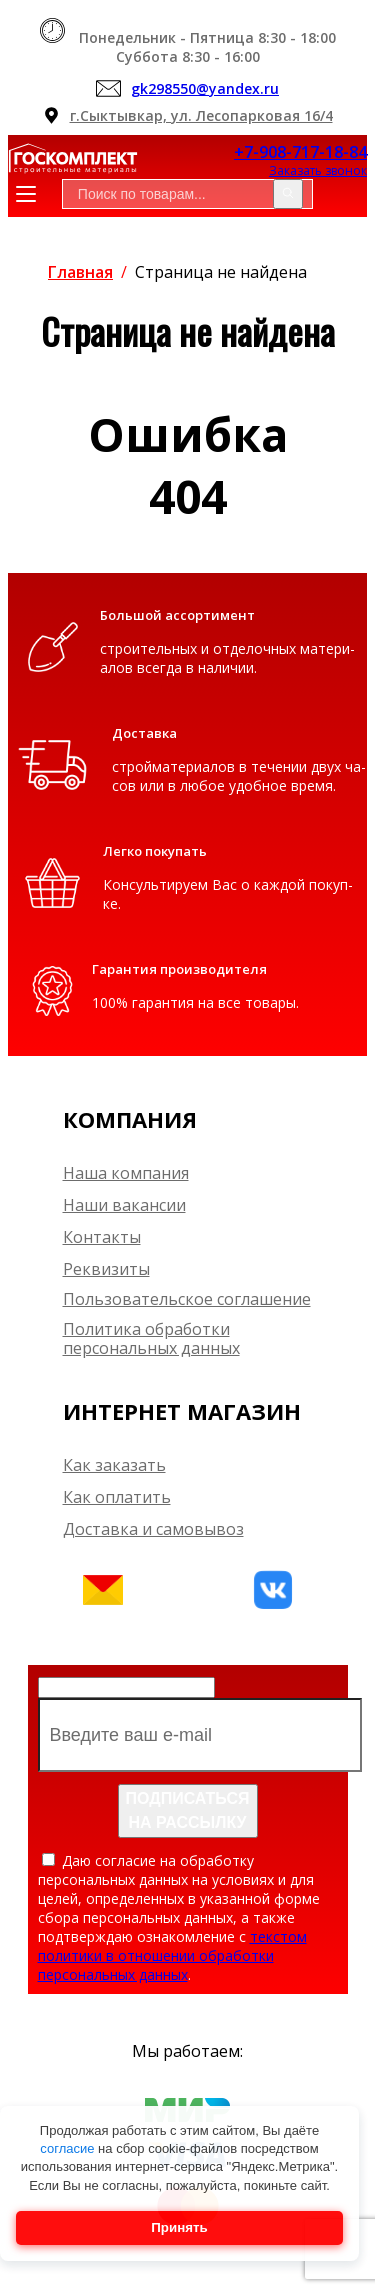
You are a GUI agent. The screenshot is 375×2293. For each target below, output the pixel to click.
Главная (80, 272)
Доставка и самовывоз (153, 1529)
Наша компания (126, 1173)
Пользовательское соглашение (187, 1299)
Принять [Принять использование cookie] (179, 2227)
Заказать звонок (318, 170)
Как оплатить (117, 1497)
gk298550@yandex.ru (205, 88)
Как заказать (114, 1465)
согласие (69, 2148)
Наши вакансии (124, 1205)
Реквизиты (106, 1269)
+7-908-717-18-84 (300, 152)
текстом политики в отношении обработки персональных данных (172, 1955)
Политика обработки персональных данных (151, 1339)
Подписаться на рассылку (188, 1810)
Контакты (102, 1237)
